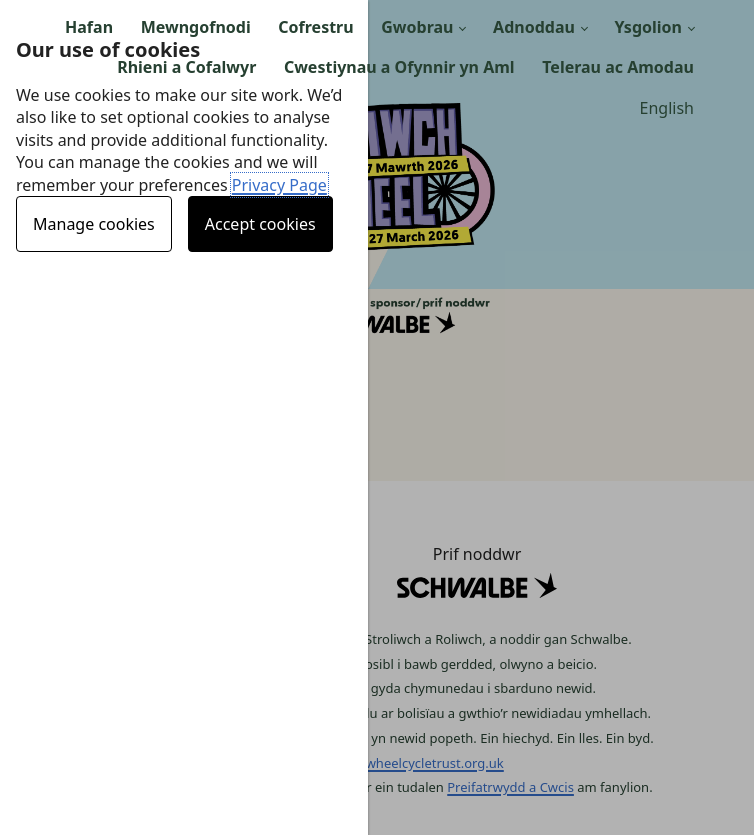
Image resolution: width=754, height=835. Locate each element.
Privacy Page (279, 185)
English (667, 108)
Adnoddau (534, 27)
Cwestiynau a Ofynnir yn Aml (399, 67)
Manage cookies (94, 224)
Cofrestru (315, 27)
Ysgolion (647, 27)
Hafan (89, 27)
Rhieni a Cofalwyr (186, 67)
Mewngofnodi (196, 27)
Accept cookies (260, 224)
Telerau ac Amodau (618, 67)
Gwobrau (417, 27)
